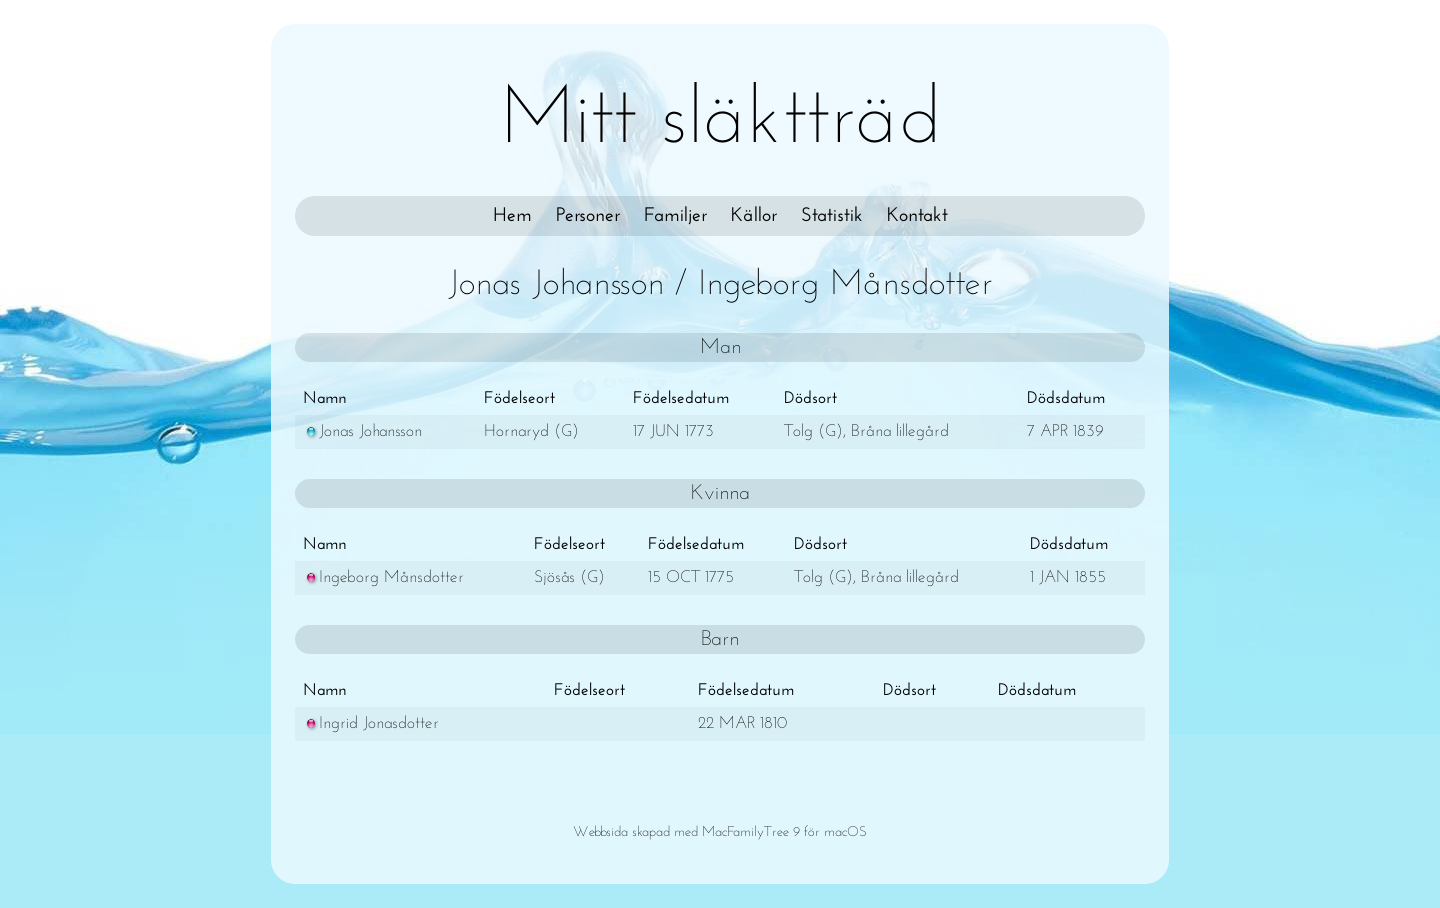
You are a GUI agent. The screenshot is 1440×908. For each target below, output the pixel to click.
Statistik (832, 216)
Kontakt (917, 216)
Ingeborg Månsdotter (383, 577)
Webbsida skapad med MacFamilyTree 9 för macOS (720, 832)
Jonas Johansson (362, 431)
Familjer (675, 216)
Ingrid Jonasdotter (371, 723)
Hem (512, 216)
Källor (754, 216)
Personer (588, 216)
